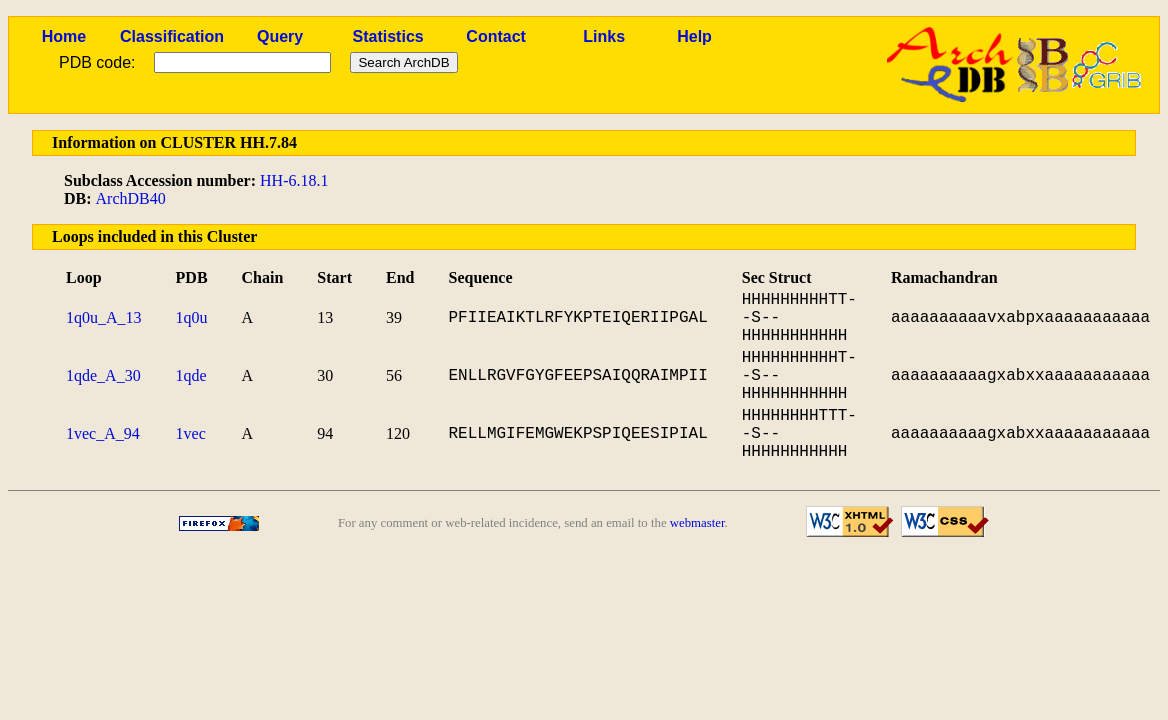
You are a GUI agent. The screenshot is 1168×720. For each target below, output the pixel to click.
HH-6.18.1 (294, 180)
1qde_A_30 (103, 375)
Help (694, 36)
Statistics (388, 36)
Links (604, 36)
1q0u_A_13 (104, 317)
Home (64, 36)
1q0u (192, 317)
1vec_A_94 (103, 433)
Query (280, 36)
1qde (191, 375)
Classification (172, 36)
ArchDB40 (131, 198)
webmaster (697, 523)
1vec (191, 433)
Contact (496, 36)
